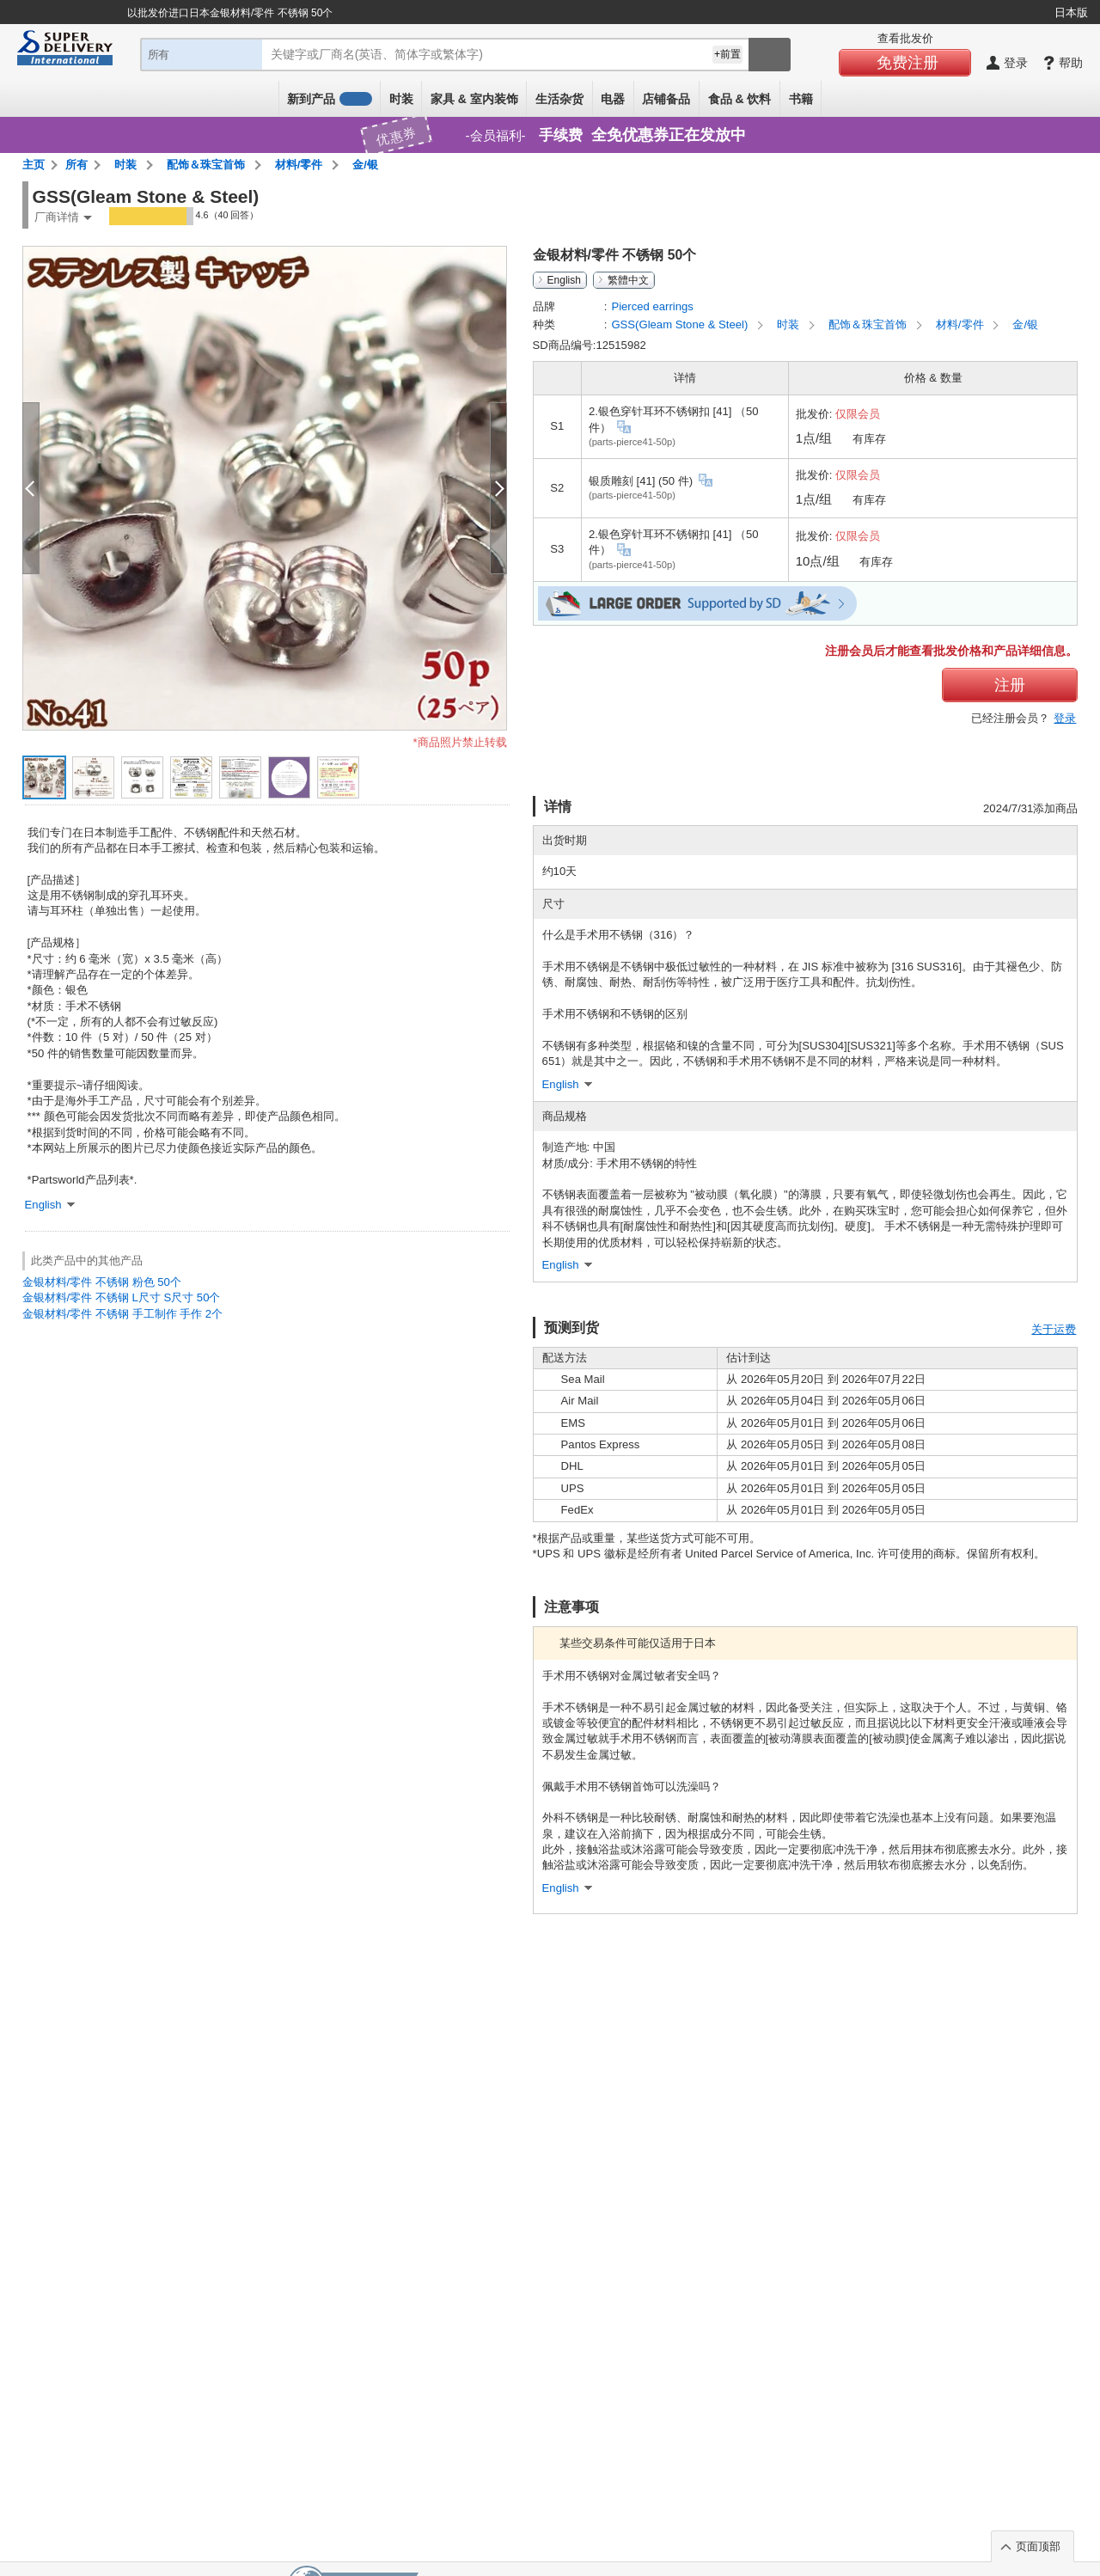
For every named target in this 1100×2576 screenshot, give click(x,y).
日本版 (1071, 12)
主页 (33, 164)
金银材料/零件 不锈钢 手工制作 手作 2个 (122, 1313)
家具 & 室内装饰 (474, 99)
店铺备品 (666, 99)
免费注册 (907, 62)
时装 (401, 99)
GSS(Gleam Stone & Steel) (680, 324)
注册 (1009, 685)
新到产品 (329, 99)
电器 (613, 99)
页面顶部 (1038, 2546)
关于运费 (1053, 1329)
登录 (1065, 718)
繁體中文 (628, 280)
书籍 (801, 99)
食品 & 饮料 (740, 99)
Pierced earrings (652, 306)
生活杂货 (559, 99)
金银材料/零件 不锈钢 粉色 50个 (101, 1282)
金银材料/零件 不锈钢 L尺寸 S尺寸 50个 (121, 1297)
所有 (76, 164)
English (564, 280)
